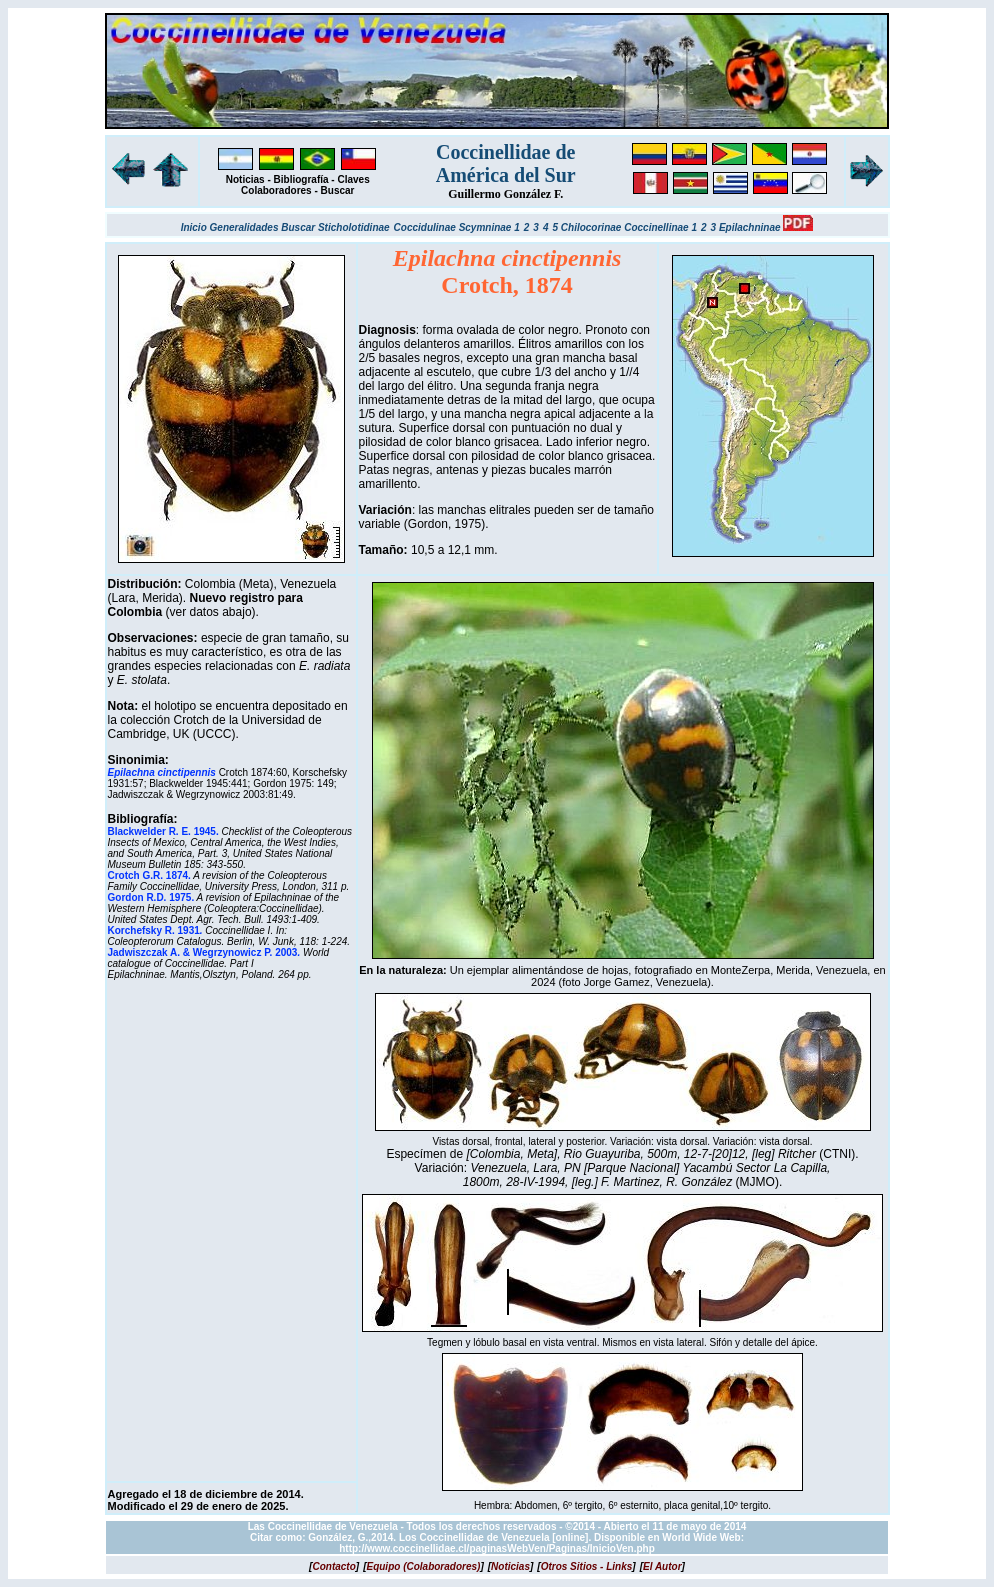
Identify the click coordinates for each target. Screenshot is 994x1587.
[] (334, 1566)
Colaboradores (276, 190)
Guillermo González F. (505, 194)
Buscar (338, 190)
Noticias (245, 179)
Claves (353, 179)
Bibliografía (301, 179)
